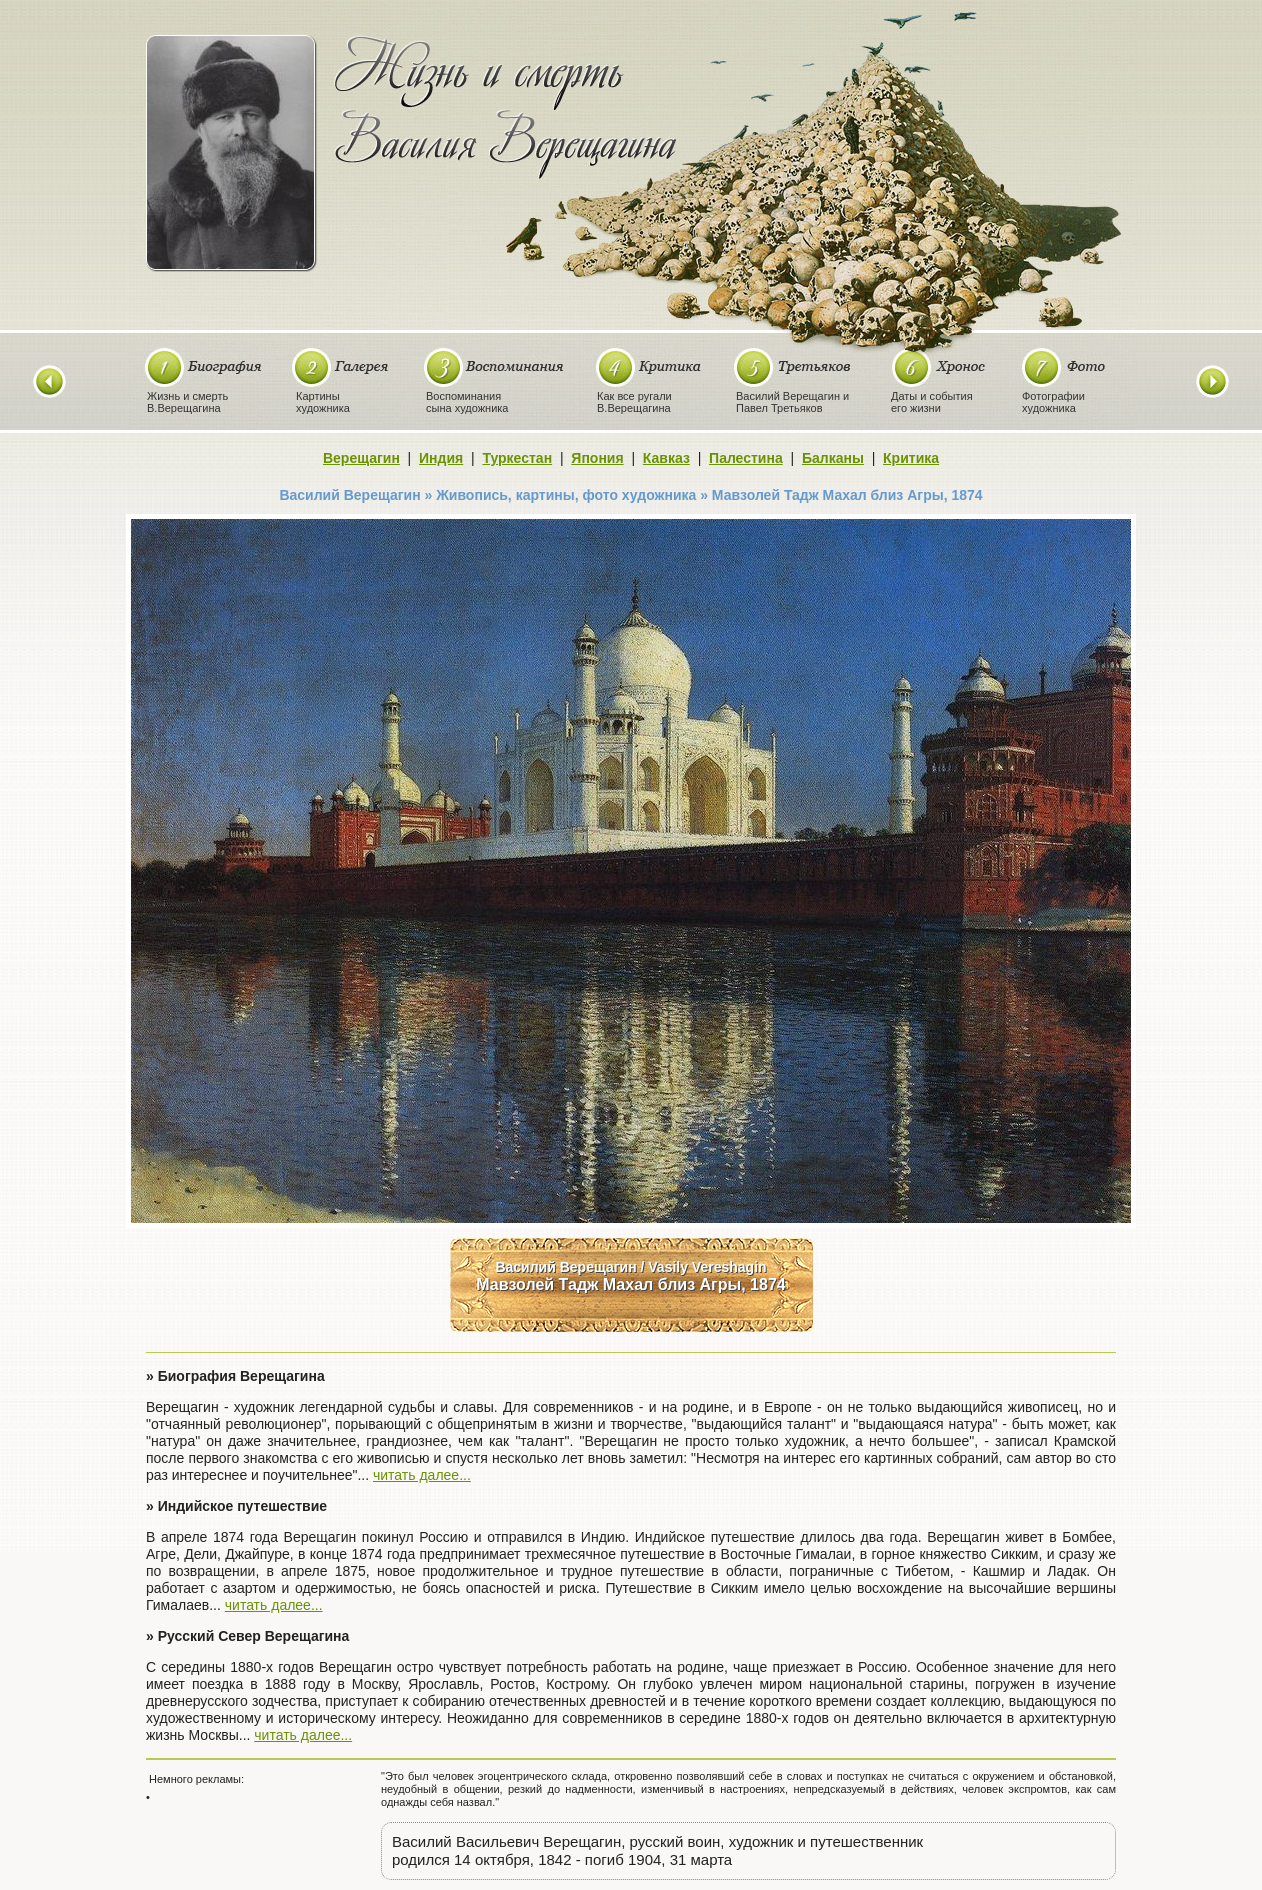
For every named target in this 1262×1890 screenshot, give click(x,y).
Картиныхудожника (323, 402)
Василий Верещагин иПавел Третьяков (792, 402)
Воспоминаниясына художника (467, 402)
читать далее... (422, 1475)
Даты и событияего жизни (932, 402)
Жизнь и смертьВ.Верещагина (187, 402)
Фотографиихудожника (1053, 402)
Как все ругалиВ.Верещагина (634, 402)
